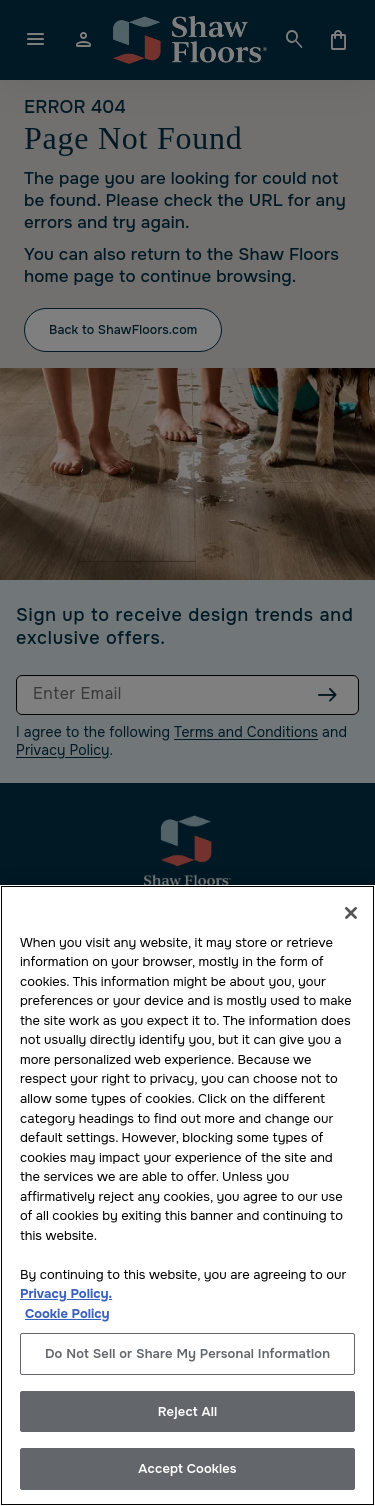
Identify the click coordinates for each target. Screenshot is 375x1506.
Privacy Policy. (66, 1293)
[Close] (351, 913)
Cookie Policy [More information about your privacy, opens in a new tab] (67, 1313)
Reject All (187, 1411)
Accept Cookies (187, 1468)
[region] (187, 1195)
